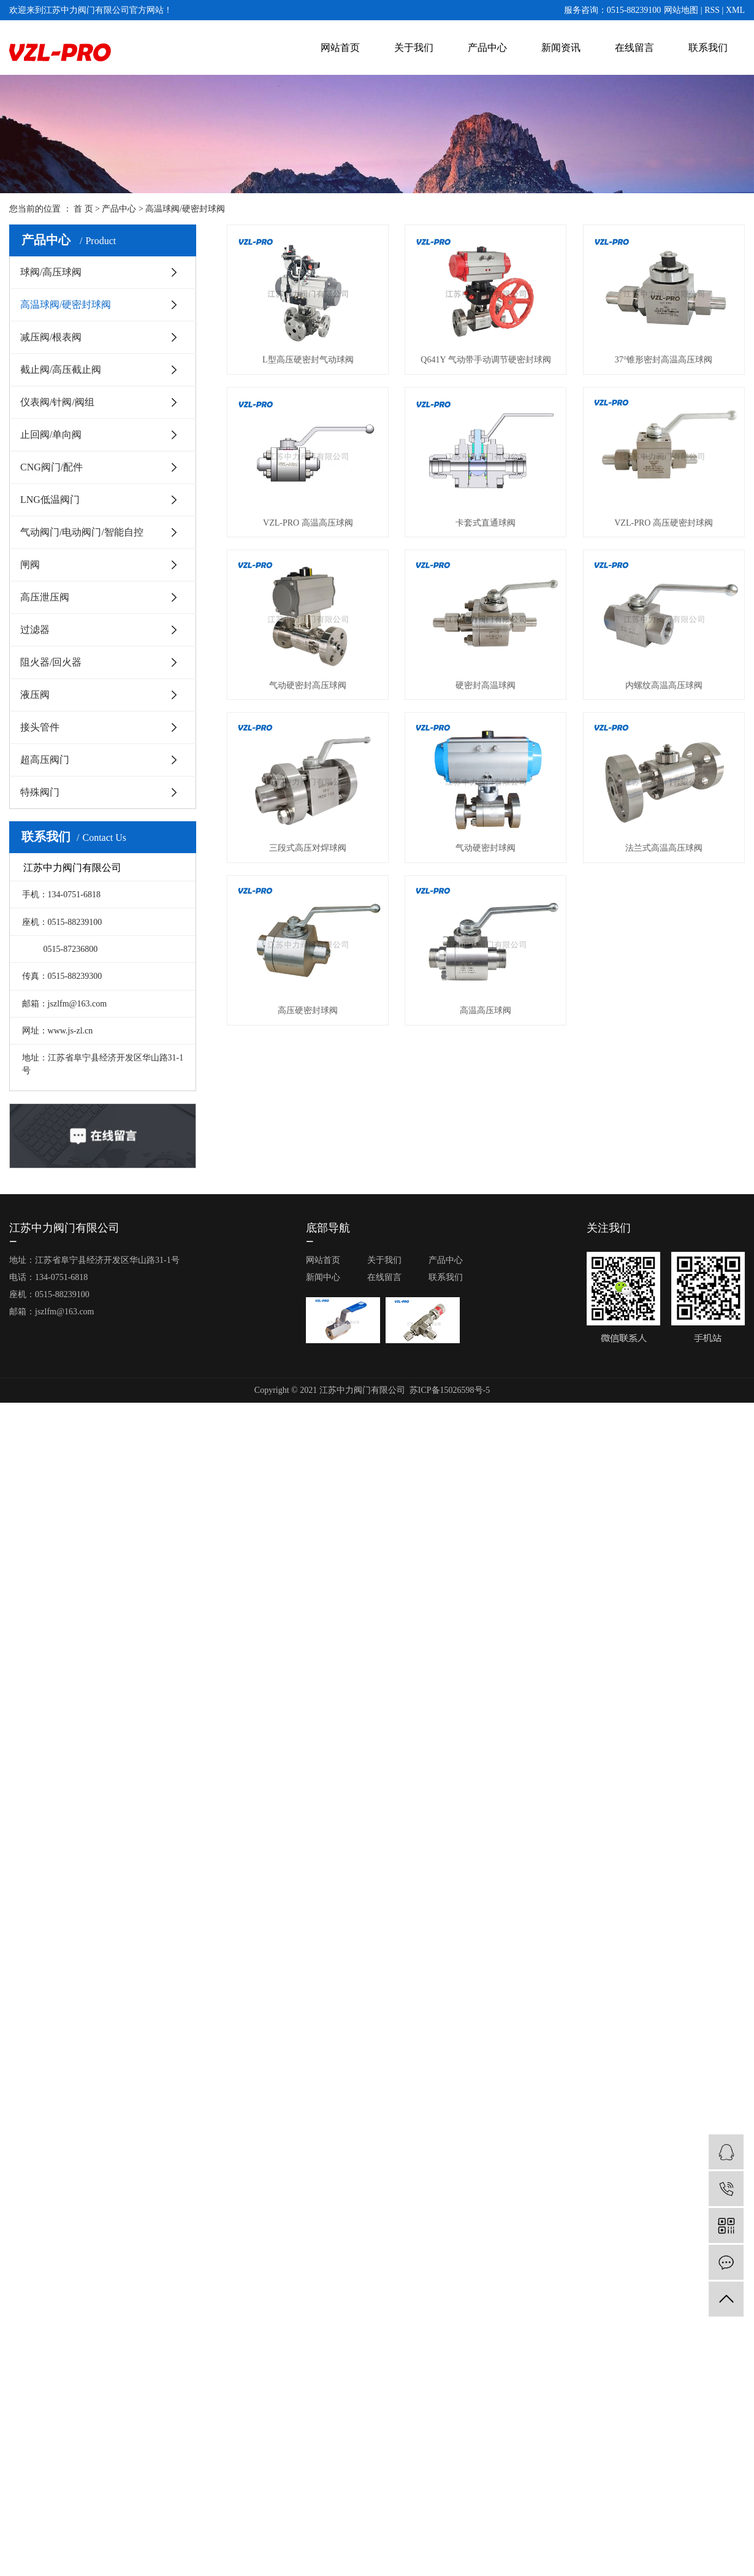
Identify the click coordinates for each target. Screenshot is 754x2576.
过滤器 (35, 629)
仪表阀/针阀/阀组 (57, 402)
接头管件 (39, 727)
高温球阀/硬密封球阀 (185, 208)
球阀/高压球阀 (51, 272)
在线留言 (634, 47)
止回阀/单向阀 (51, 434)
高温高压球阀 (485, 1010)
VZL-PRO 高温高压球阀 (308, 522)
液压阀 (35, 694)
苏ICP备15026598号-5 (449, 1390)
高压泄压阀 (44, 597)
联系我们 (708, 47)
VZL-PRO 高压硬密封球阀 (663, 522)
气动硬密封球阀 (485, 848)
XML (735, 10)
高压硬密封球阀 (308, 1010)
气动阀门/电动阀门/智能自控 (81, 532)
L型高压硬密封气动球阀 (308, 359)
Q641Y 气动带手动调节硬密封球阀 (485, 359)
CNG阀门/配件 (51, 467)
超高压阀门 (44, 759)
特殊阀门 (39, 792)
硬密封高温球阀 (485, 685)
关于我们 (413, 47)
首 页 (83, 208)
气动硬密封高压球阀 (307, 685)
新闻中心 (323, 1277)
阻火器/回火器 (51, 662)
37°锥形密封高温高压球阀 (664, 359)
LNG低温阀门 (50, 499)
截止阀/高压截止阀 (60, 369)
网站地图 (681, 10)
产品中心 (487, 47)
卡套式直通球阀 (485, 522)
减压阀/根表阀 (51, 337)
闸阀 (30, 564)
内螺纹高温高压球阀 (664, 685)
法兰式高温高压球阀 (664, 848)
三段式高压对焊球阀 (307, 848)
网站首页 (340, 47)
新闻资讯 (561, 47)
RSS (712, 10)
